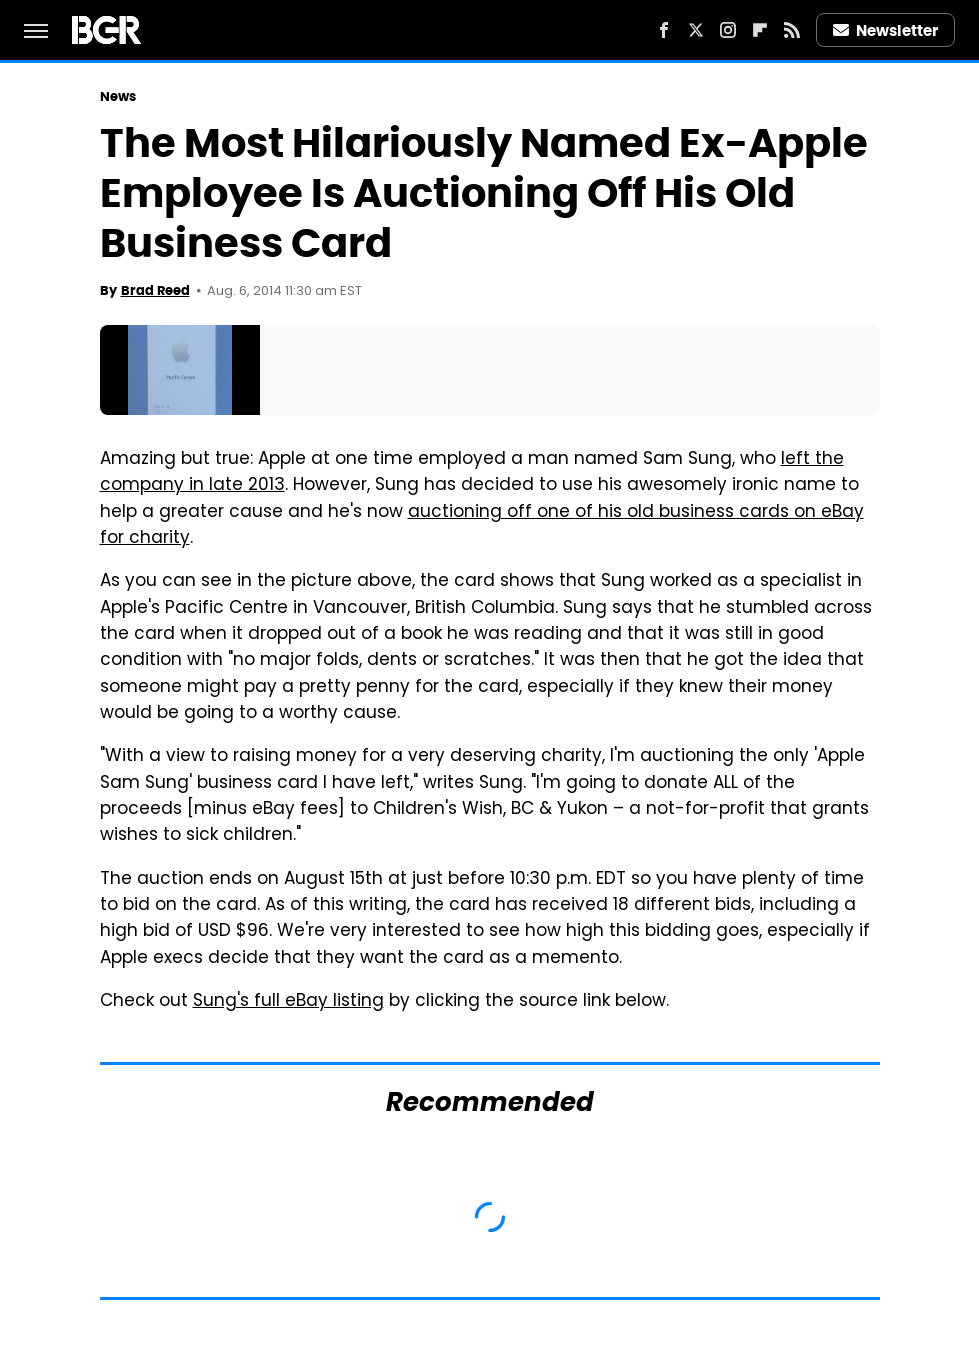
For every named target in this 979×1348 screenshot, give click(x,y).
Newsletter (886, 30)
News (118, 96)
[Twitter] (696, 30)
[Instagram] (728, 30)
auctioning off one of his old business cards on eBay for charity (482, 526)
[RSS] (792, 30)
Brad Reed (155, 290)
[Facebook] (664, 30)
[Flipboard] (760, 30)
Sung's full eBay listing (288, 1002)
